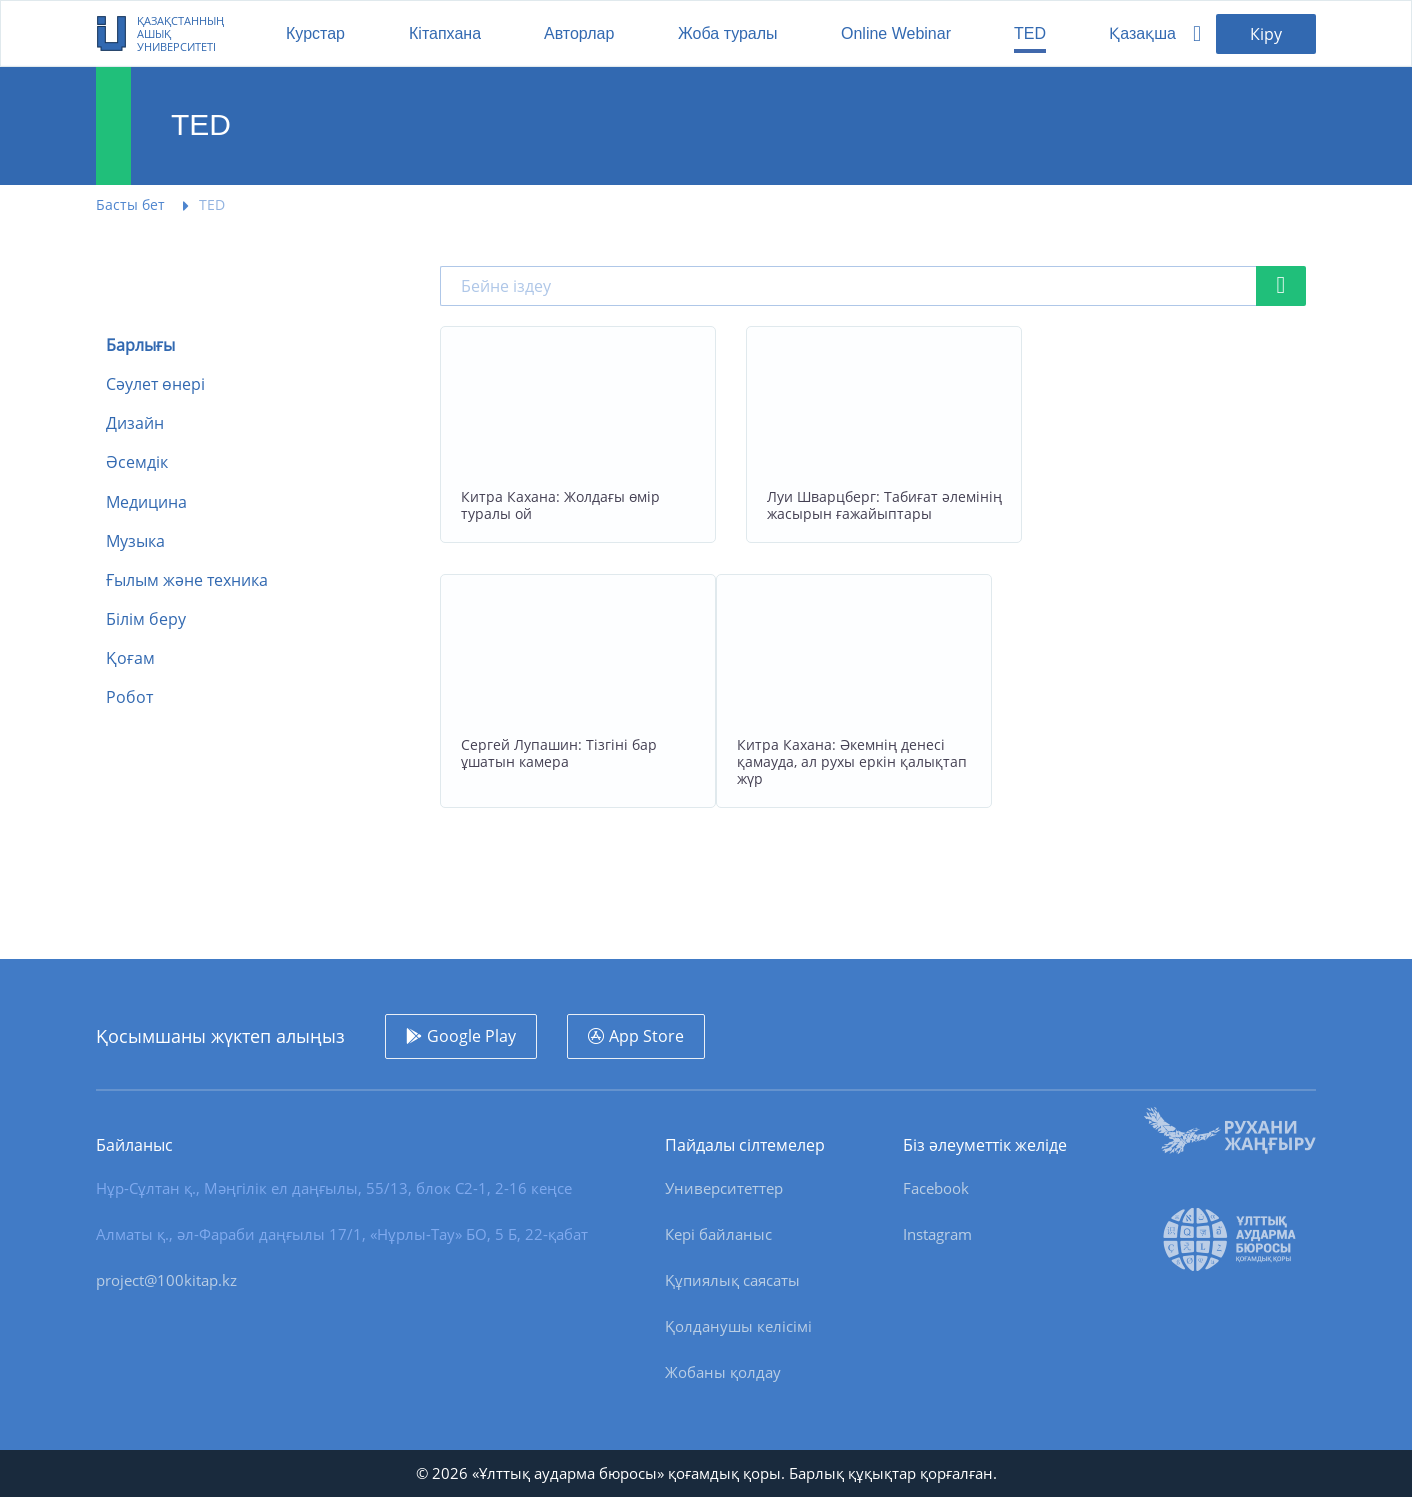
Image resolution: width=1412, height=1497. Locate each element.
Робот (129, 697)
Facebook (936, 1188)
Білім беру (146, 619)
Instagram (937, 1234)
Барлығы (140, 345)
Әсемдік (137, 462)
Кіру (1266, 34)
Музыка (135, 541)
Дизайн (135, 423)
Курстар (315, 33)
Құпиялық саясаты (732, 1280)
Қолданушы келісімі (738, 1326)
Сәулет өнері (155, 384)
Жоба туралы (728, 33)
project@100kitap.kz (166, 1280)
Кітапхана (445, 33)
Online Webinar (896, 33)
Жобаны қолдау (723, 1372)
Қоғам (130, 658)
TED (1030, 33)
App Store (646, 1036)
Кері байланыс (718, 1234)
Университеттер (724, 1188)
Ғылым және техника (187, 580)
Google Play (471, 1036)
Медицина (146, 502)
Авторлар (579, 33)
